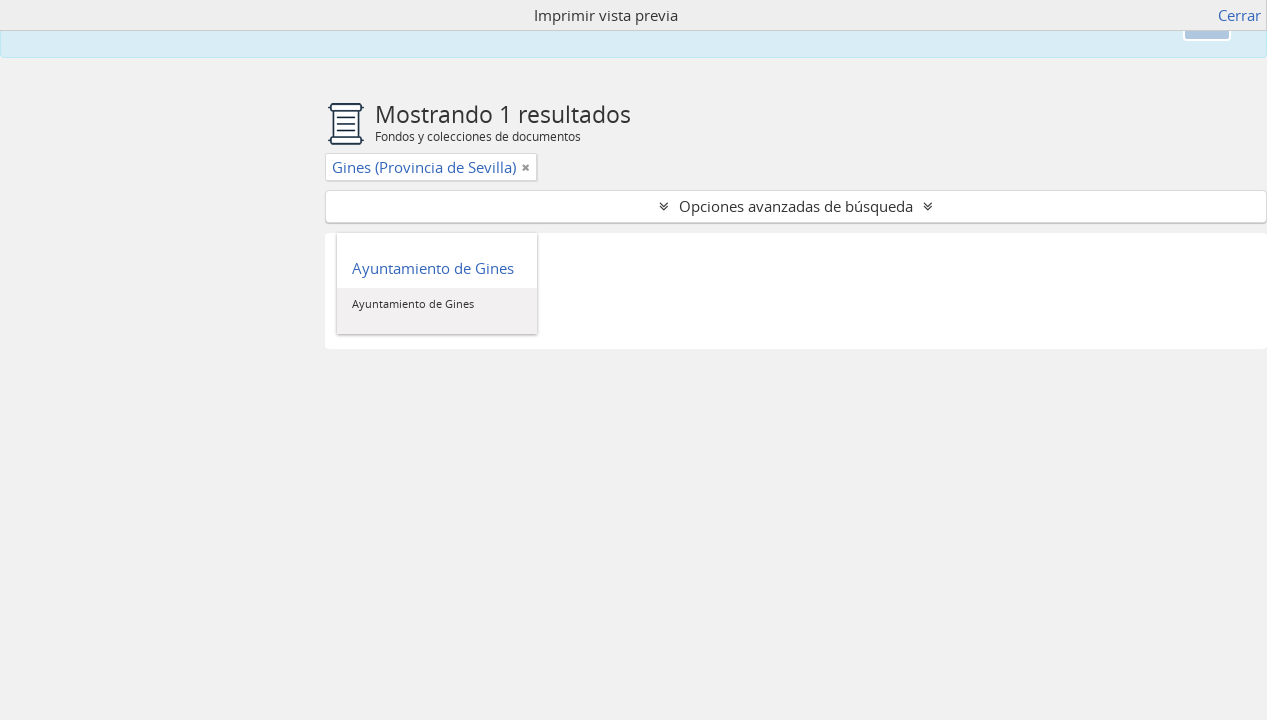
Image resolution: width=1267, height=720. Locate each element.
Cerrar (1239, 15)
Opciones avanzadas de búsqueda (796, 206)
